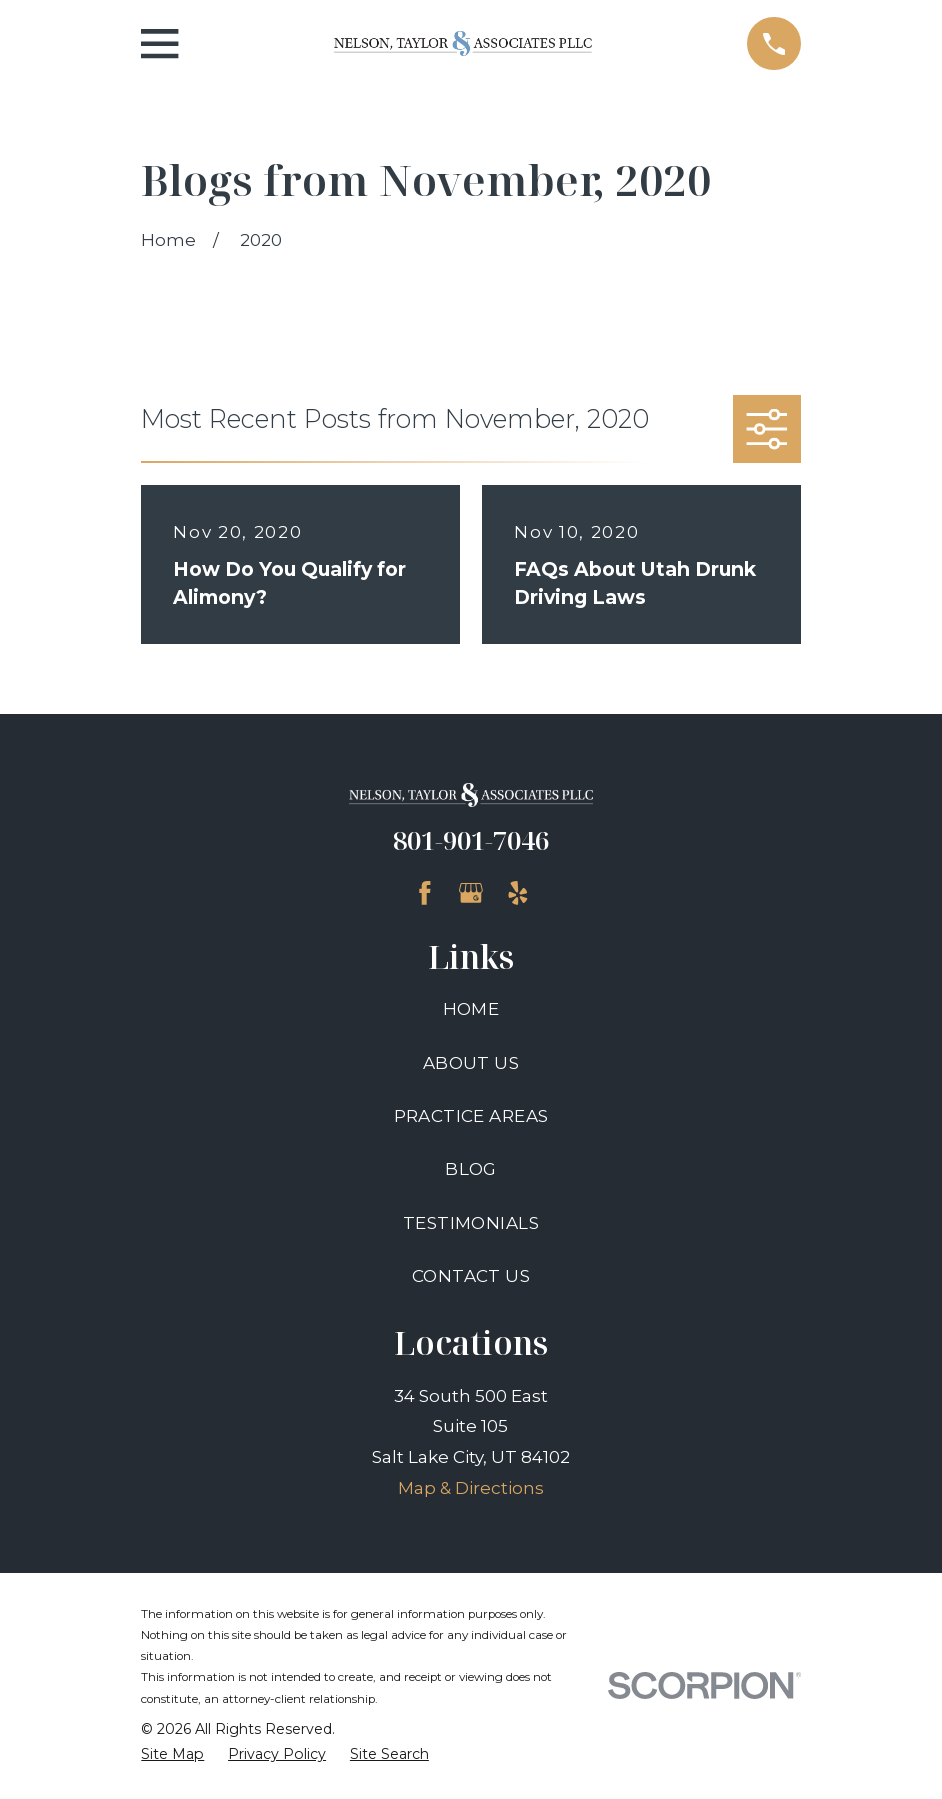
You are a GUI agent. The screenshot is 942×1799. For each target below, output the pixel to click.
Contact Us (471, 1276)
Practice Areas (471, 1116)
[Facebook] (425, 893)
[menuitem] (172, 1755)
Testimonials (471, 1223)
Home (471, 1009)
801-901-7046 (471, 840)
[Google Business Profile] (471, 893)
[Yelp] (518, 893)
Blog (471, 1169)
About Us (471, 1063)
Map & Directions (471, 1488)
